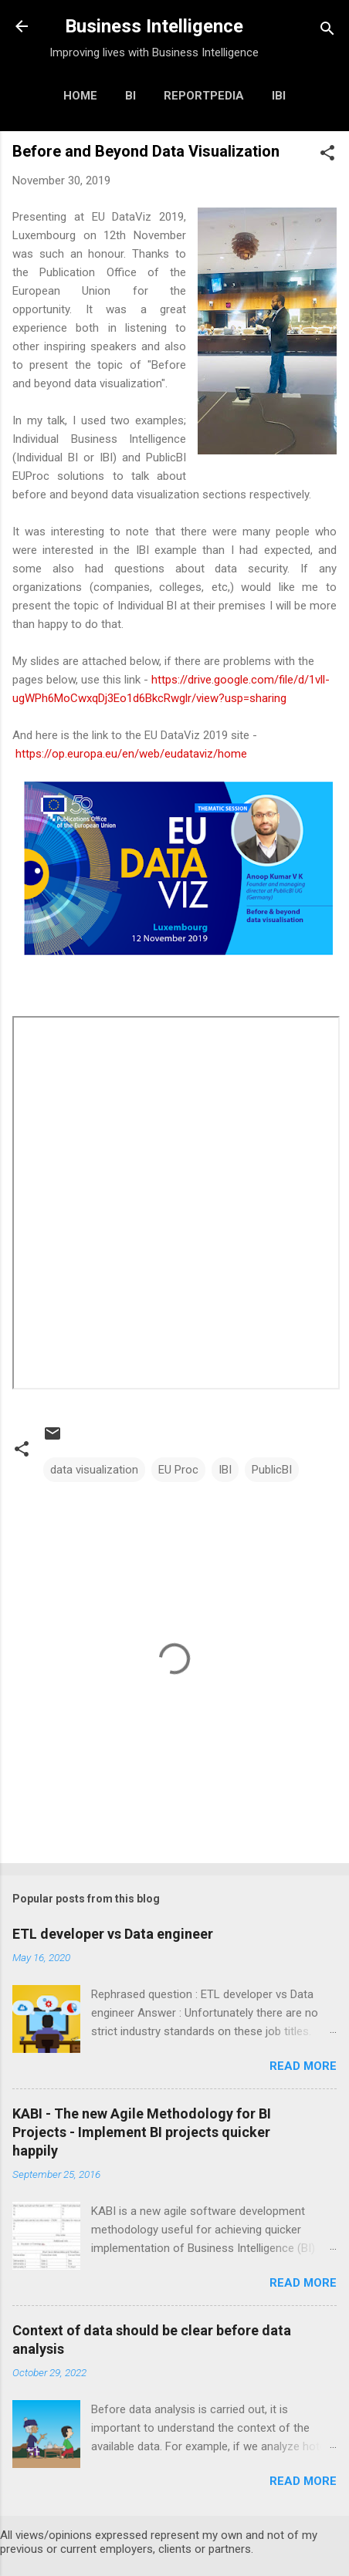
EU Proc (178, 1470)
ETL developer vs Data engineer (112, 1934)
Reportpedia (204, 96)
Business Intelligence (154, 26)
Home (80, 96)
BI (130, 96)
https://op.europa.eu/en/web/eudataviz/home (131, 754)
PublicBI (272, 1470)
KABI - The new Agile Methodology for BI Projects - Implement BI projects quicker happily (141, 2132)
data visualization (94, 1470)
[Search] (327, 31)
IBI (279, 96)
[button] (327, 155)
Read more (303, 2066)
